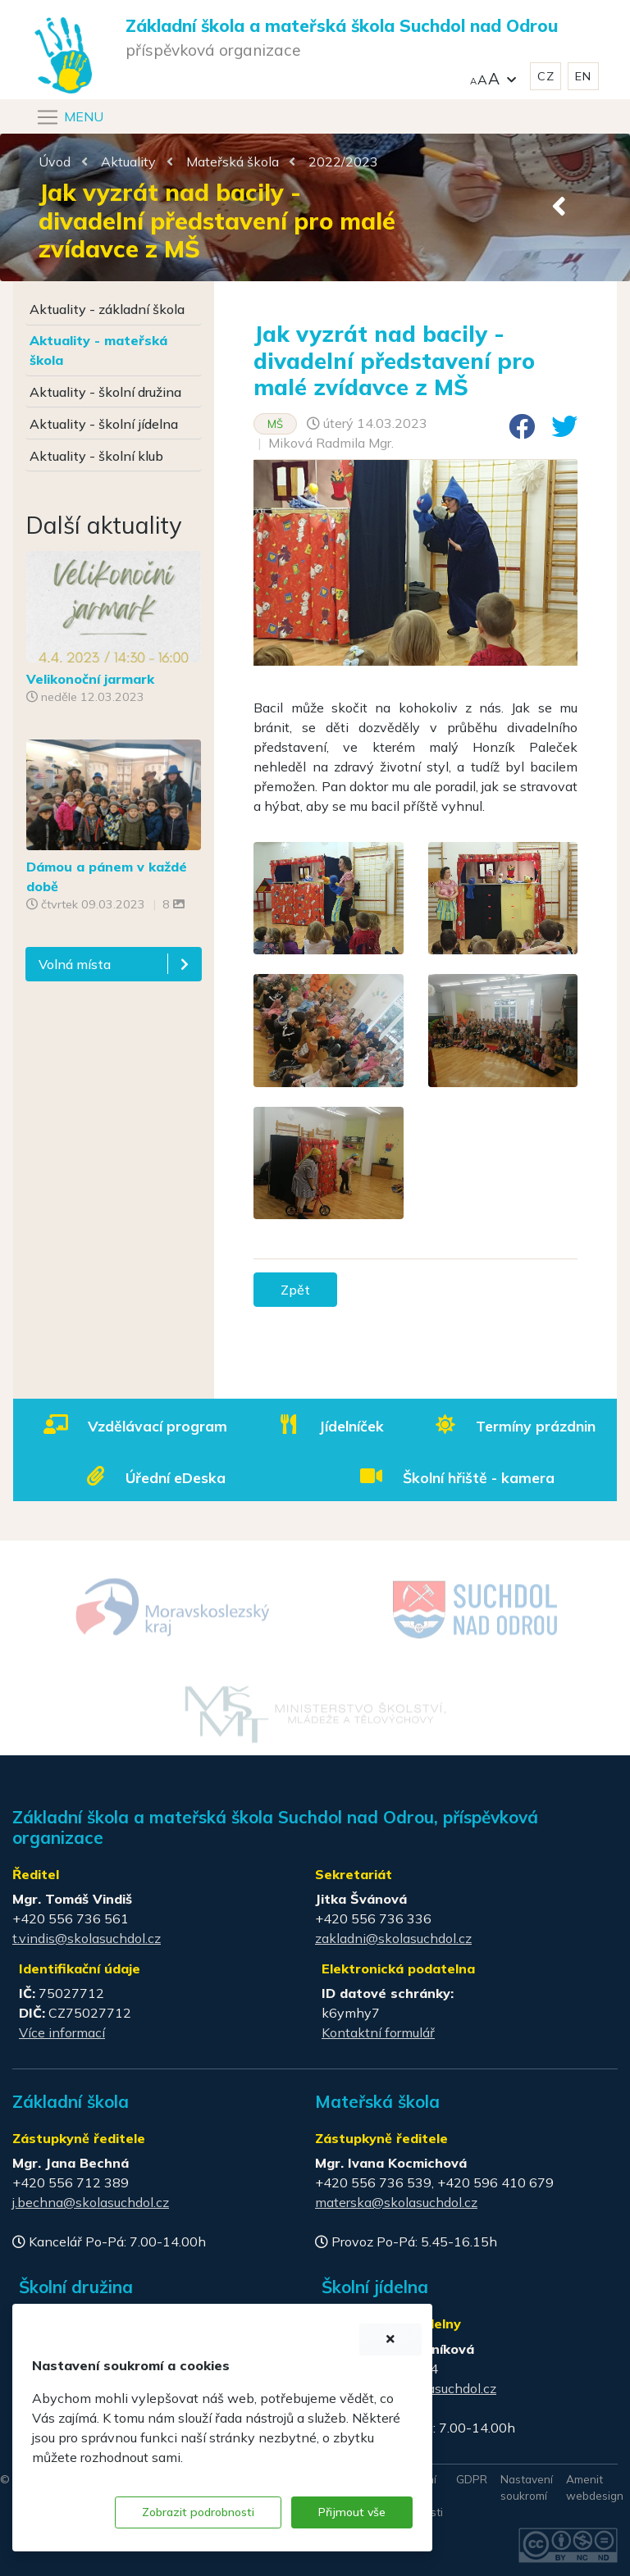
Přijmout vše (352, 2512)
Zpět (295, 1289)
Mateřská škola (232, 161)
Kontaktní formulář (378, 2032)
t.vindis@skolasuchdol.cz (86, 1938)
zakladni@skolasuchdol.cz (393, 1938)
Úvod (55, 161)
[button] (493, 76)
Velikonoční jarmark (90, 679)
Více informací (62, 2032)
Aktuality (128, 161)
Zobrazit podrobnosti (198, 2512)
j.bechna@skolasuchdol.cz (90, 2202)
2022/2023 (343, 161)
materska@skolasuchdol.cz (396, 2202)
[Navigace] (69, 117)
